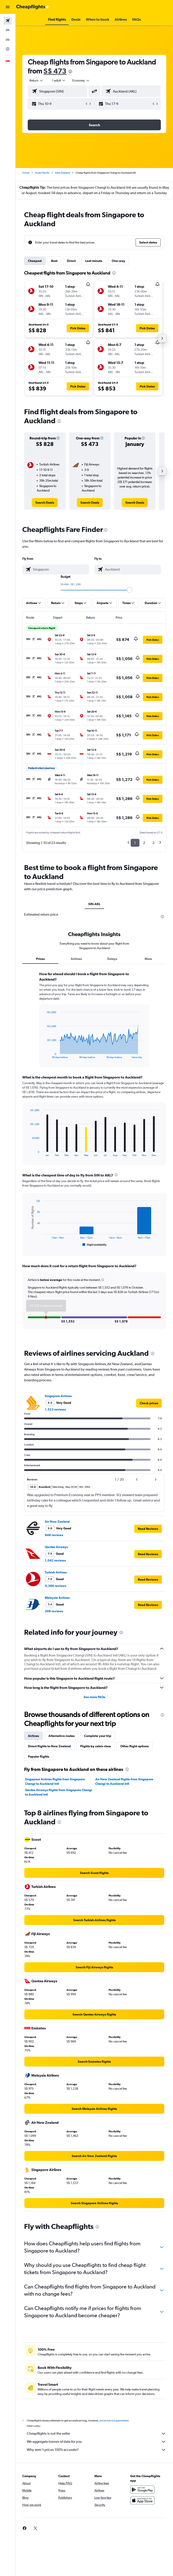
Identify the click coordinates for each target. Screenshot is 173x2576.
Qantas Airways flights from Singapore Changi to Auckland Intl (58, 1798)
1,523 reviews (55, 1415)
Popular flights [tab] (38, 1762)
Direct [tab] (71, 261)
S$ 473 (54, 71)
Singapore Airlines (58, 1402)
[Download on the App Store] (142, 2511)
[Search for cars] (8, 39)
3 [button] (153, 843)
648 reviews (54, 1541)
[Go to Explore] (8, 48)
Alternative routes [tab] (61, 1742)
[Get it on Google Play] (142, 2500)
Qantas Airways (56, 1553)
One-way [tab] (118, 261)
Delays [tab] (112, 959)
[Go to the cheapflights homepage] (33, 7)
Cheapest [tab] (35, 261)
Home (26, 172)
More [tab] (148, 959)
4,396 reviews (55, 1592)
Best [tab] (54, 261)
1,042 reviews (55, 1566)
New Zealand (62, 172)
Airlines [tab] (76, 959)
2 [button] (144, 843)
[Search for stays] (8, 30)
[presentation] (70, 71)
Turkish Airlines (56, 1578)
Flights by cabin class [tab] (95, 1752)
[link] (45, 502)
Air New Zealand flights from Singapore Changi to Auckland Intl (124, 1787)
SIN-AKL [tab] (94, 904)
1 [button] (135, 843)
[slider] (129, 590)
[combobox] (81, 80)
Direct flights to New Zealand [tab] (49, 1752)
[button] (8, 7)
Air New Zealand (57, 1527)
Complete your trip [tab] (97, 1742)
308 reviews (54, 1617)
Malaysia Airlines (57, 1604)
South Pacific (42, 172)
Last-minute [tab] (93, 261)
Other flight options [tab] (134, 1752)
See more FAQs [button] (94, 1703)
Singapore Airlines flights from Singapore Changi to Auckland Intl (55, 1787)
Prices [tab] (40, 959)
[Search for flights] (8, 20)
